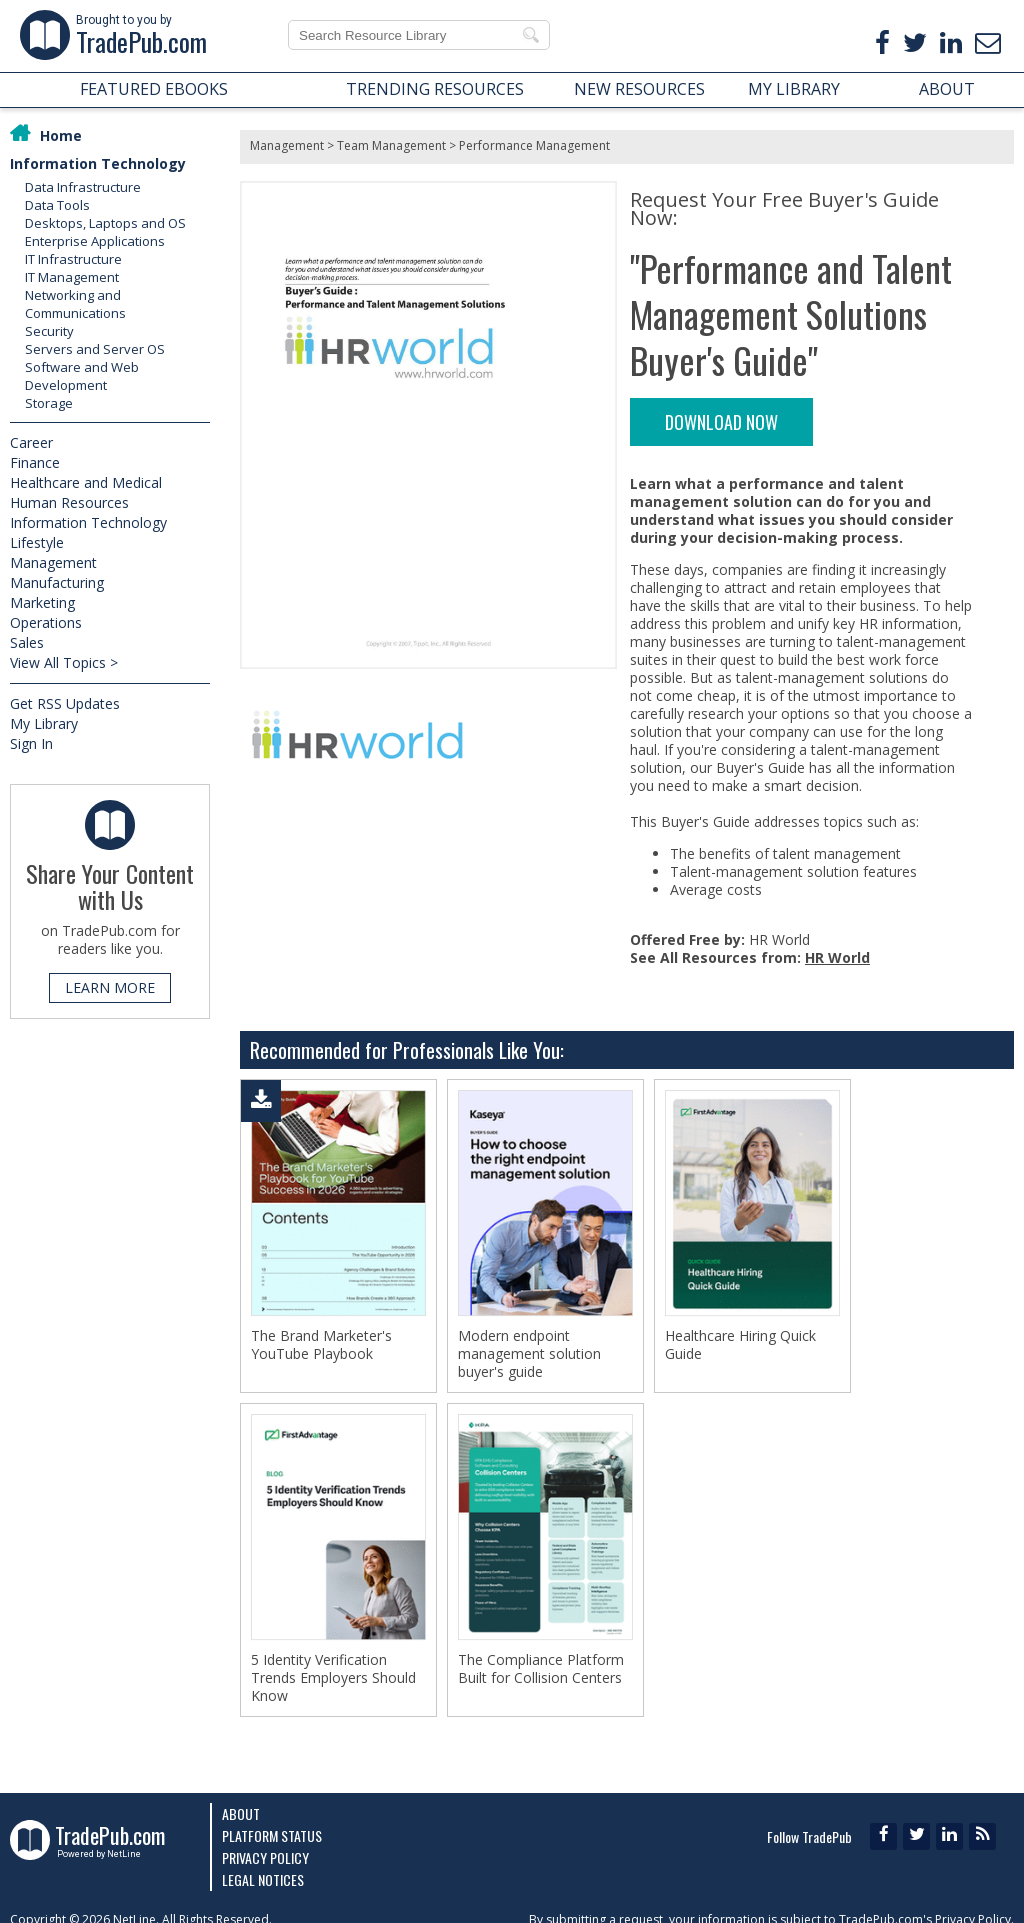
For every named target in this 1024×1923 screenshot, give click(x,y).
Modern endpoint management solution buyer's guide (529, 1354)
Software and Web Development (82, 376)
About (241, 1813)
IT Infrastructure (73, 259)
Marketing (42, 602)
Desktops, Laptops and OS (105, 223)
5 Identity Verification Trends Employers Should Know (333, 1678)
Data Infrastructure (83, 187)
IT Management (72, 277)
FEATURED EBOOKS (154, 89)
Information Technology (98, 163)
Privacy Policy (265, 1857)
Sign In (31, 743)
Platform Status (272, 1835)
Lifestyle (37, 542)
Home (61, 135)
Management (53, 562)
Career (31, 442)
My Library (44, 723)
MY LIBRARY (794, 89)
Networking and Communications (75, 304)
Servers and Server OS (95, 349)
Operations (46, 622)
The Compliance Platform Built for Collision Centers (541, 1669)
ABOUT (947, 89)
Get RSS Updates (65, 703)
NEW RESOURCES (639, 89)
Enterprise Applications (95, 241)
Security (49, 331)
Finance (35, 462)
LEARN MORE (110, 987)
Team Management (391, 145)
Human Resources (69, 502)
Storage (49, 403)
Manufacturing (57, 582)
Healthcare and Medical (86, 482)
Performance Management (534, 145)
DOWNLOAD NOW (721, 422)
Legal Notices (263, 1879)
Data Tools (57, 205)
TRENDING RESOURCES (435, 89)
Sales (27, 642)
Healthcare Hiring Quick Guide (740, 1345)
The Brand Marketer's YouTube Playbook (321, 1345)
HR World (837, 957)
